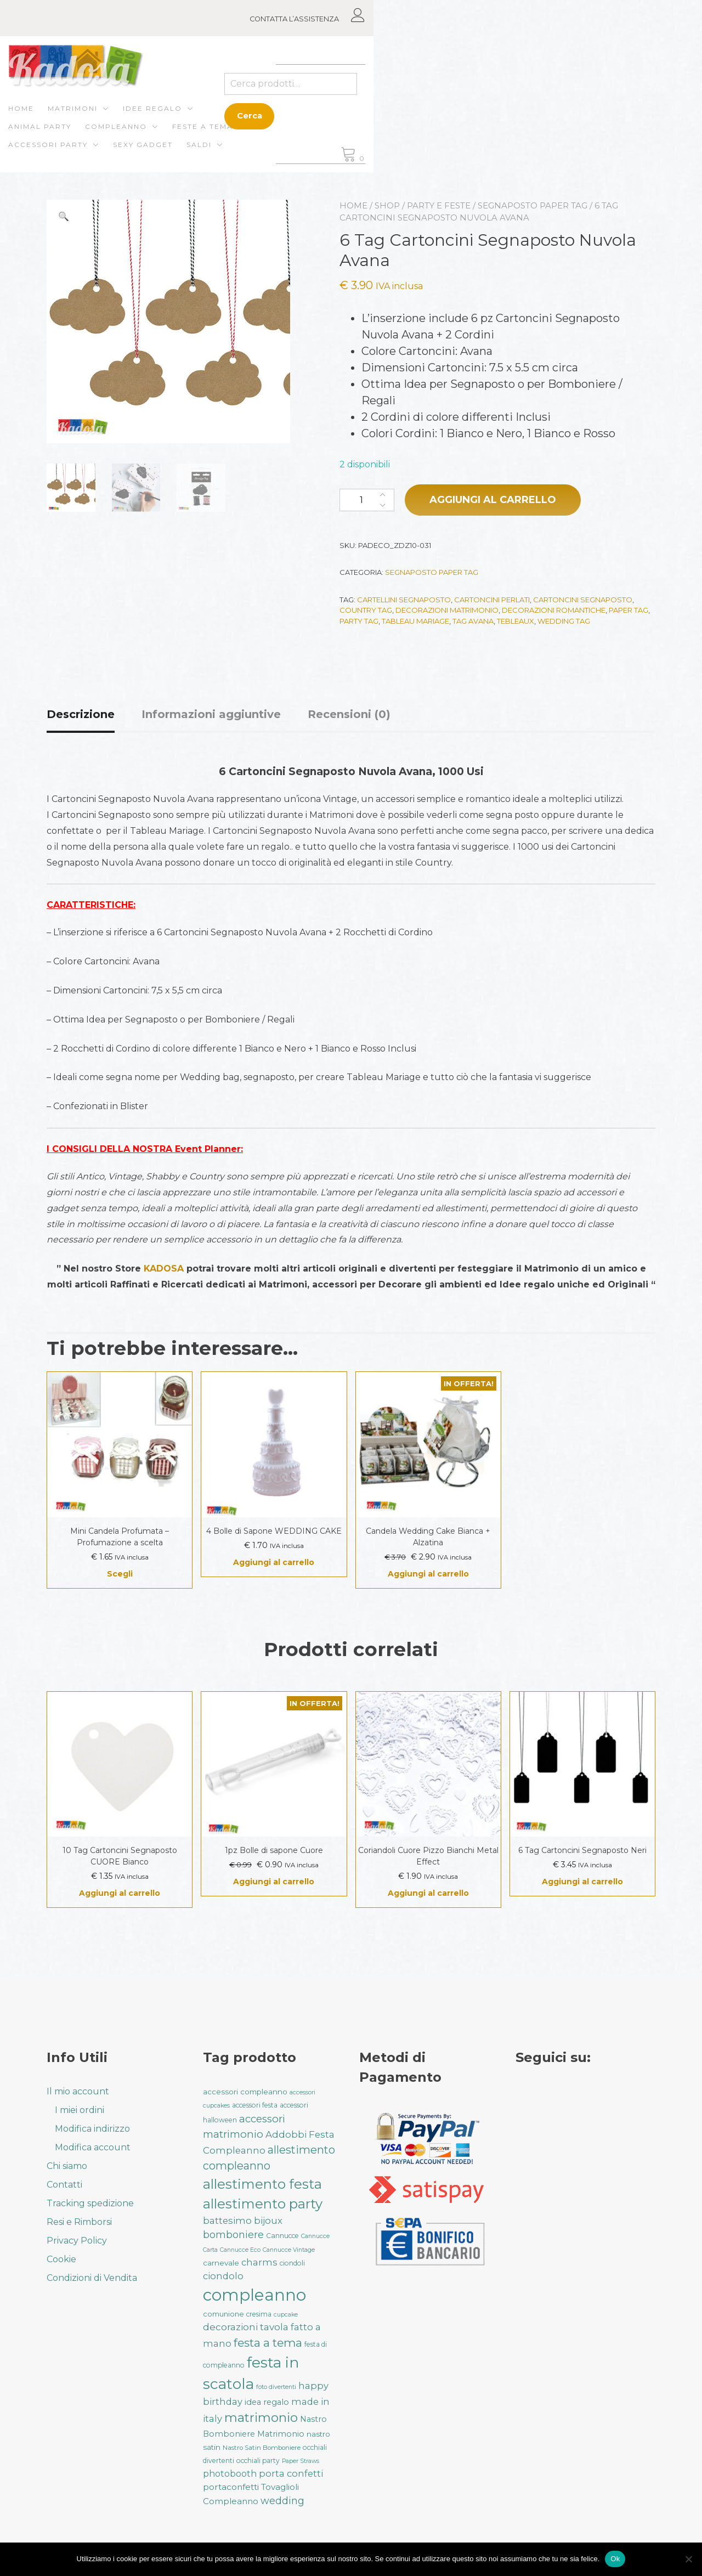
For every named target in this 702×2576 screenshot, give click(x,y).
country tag (365, 612)
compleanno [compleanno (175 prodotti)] (254, 2294)
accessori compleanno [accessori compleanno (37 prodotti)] (245, 2091)
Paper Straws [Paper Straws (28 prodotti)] (300, 2461)
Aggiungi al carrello (492, 502)
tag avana (473, 623)
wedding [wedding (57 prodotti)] (282, 2500)
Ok (615, 2559)
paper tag (628, 612)
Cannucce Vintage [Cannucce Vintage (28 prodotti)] (289, 2249)
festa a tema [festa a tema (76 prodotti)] (268, 2342)
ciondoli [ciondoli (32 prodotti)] (292, 2263)
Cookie (61, 2259)
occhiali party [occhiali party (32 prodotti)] (258, 2460)
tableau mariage (415, 623)
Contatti (64, 2184)
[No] (688, 2559)
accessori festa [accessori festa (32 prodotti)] (255, 2105)
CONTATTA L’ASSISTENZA (584, 19)
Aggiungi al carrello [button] (273, 1564)
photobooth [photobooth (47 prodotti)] (230, 2473)
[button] (63, 219)
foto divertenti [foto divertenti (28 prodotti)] (276, 2387)
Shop (387, 207)
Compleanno (353, 119)
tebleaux (515, 623)
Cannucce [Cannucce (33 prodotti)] (282, 2236)
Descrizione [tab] (81, 716)
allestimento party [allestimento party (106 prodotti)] (262, 2204)
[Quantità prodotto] (366, 502)
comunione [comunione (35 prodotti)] (223, 2313)
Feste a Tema (440, 119)
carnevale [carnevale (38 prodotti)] (221, 2262)
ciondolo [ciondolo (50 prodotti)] (223, 2275)
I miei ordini (79, 2110)
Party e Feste (439, 207)
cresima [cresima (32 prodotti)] (258, 2314)
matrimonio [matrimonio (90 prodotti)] (261, 2417)
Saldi (237, 137)
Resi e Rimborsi (79, 2222)
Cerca (541, 117)
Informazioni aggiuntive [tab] (211, 716)
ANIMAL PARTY (277, 119)
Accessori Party (86, 137)
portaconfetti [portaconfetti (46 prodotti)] (231, 2487)
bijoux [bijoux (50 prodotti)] (268, 2220)
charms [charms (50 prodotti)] (259, 2262)
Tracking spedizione (90, 2203)
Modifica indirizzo (92, 2128)
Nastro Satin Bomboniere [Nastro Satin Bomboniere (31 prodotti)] (262, 2447)
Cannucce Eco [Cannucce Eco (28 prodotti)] (240, 2249)
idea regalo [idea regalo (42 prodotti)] (267, 2402)
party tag (358, 623)
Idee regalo (190, 119)
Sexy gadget (181, 137)
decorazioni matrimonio (447, 612)
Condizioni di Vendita (92, 2278)
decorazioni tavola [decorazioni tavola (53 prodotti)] (245, 2326)
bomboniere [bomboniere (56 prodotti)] (233, 2234)
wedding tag (563, 623)
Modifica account (93, 2147)
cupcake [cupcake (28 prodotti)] (286, 2314)
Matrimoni (111, 119)
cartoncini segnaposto (582, 601)
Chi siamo (67, 2166)
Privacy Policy (77, 2240)
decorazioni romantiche (553, 612)
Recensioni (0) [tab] (349, 716)
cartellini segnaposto (404, 601)
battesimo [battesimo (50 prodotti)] (227, 2220)
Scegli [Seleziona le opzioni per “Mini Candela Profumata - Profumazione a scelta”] (120, 1576)
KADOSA (164, 1271)
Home (59, 119)
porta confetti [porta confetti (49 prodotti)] (291, 2473)
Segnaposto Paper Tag (532, 207)
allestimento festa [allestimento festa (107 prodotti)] (262, 2184)
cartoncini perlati (492, 601)
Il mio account (78, 2091)
